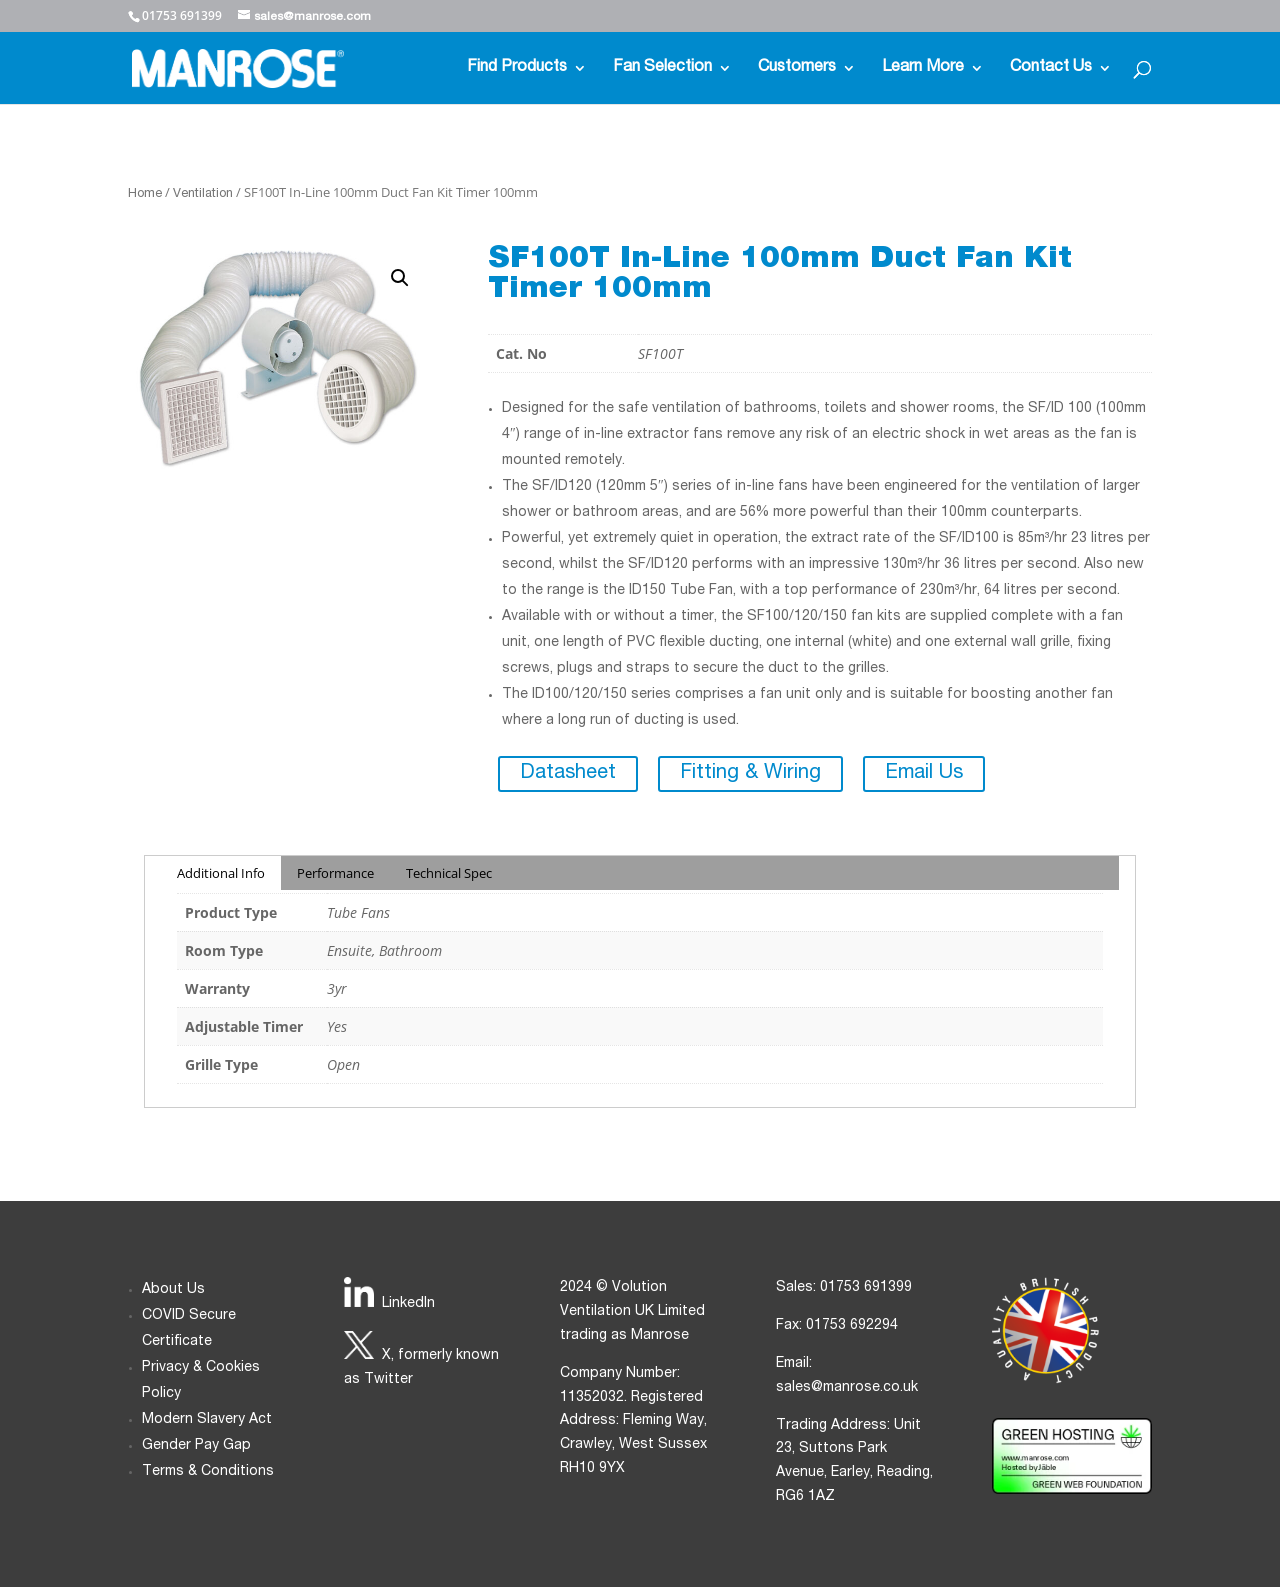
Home (145, 194)
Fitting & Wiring (750, 774)
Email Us (924, 774)
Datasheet (568, 774)
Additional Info (221, 873)
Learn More (923, 68)
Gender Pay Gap (196, 1446)
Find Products (517, 68)
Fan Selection (662, 68)
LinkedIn (408, 1304)
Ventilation (203, 194)
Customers (797, 68)
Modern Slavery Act (207, 1420)
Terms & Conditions (208, 1472)
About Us (173, 1290)
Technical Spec (449, 873)
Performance (335, 873)
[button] (400, 278)
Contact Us (1051, 68)
